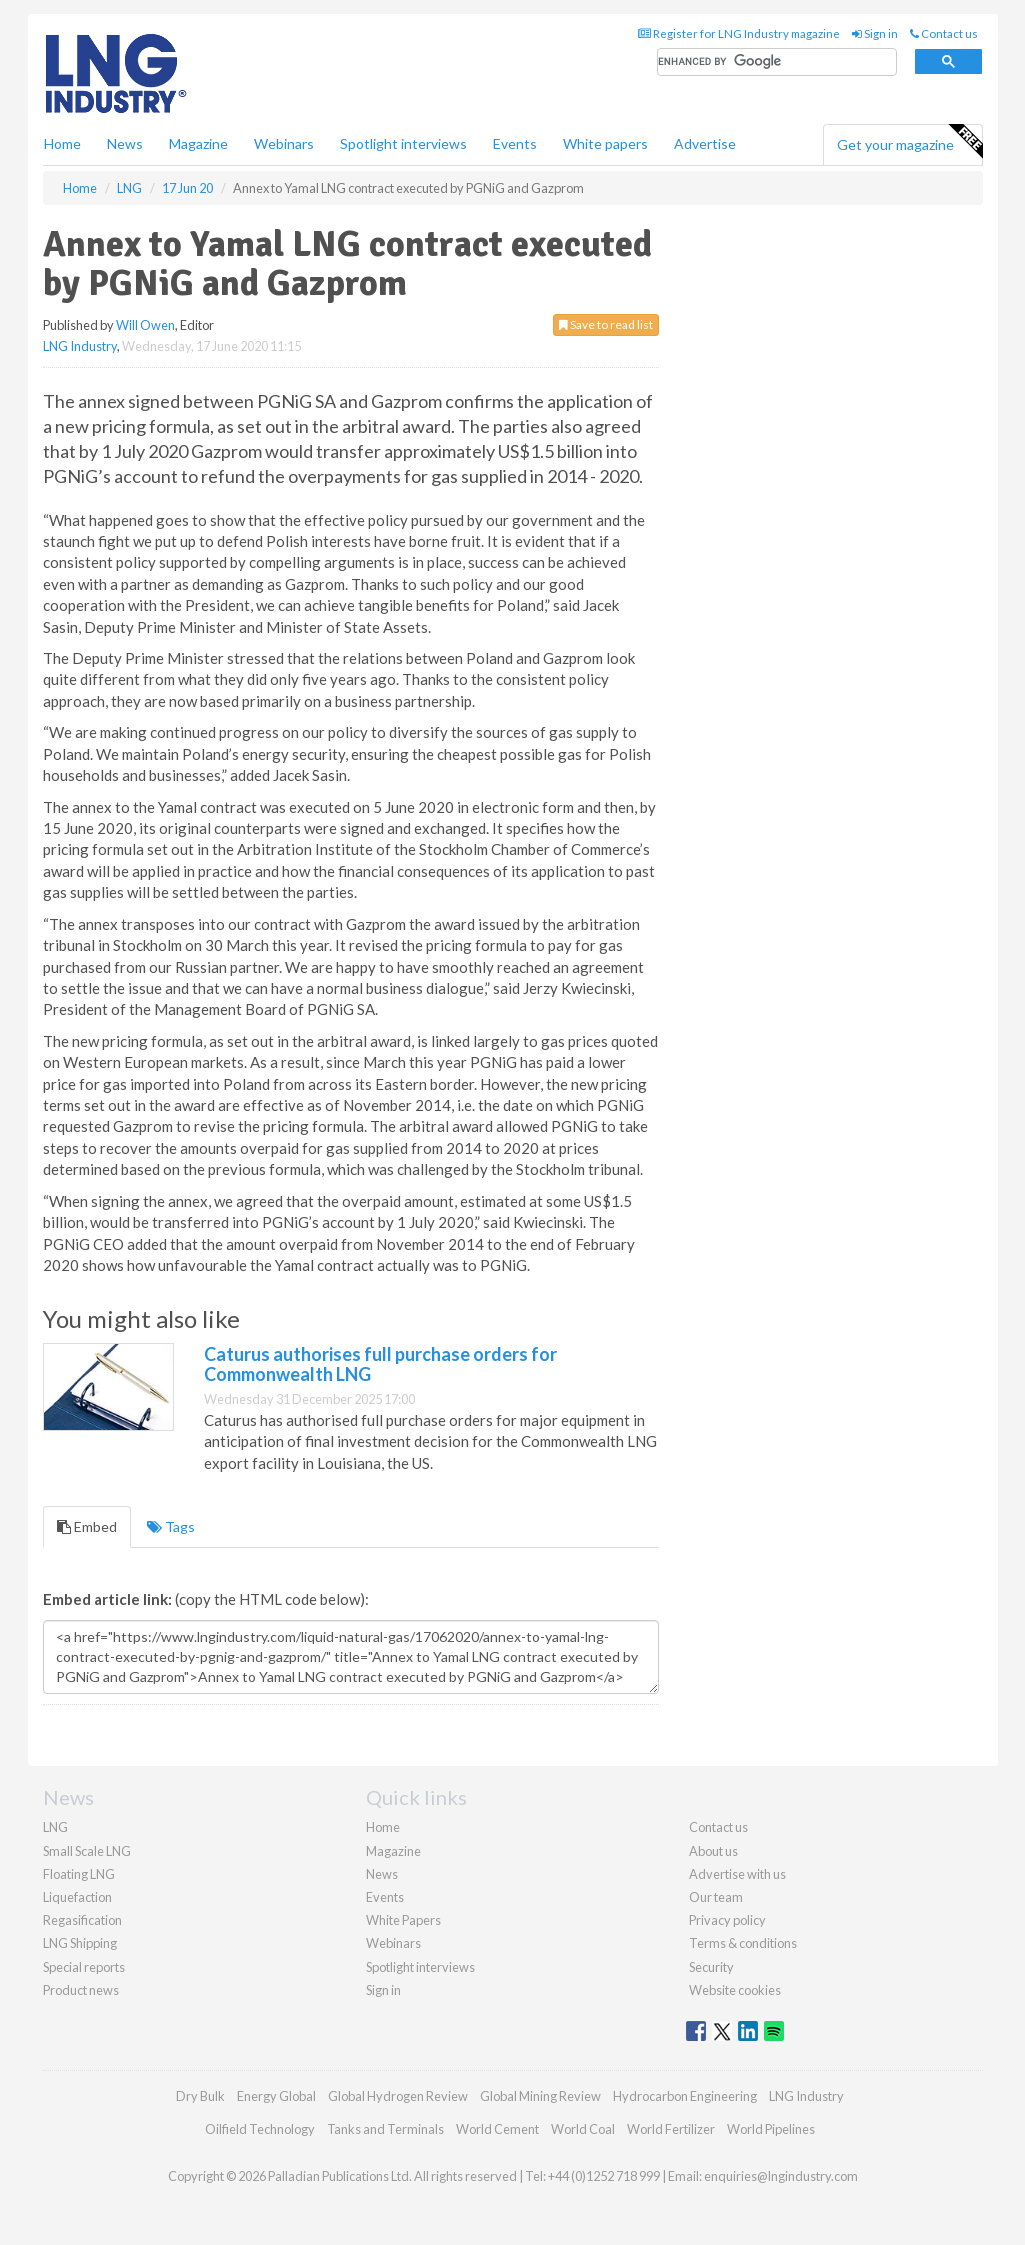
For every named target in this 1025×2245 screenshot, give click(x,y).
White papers (605, 143)
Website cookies (735, 1990)
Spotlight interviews (403, 143)
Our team (716, 1897)
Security (711, 1967)
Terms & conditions (743, 1943)
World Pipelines (771, 2129)
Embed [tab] (87, 1526)
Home (62, 143)
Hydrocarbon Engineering (685, 2096)
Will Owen (145, 325)
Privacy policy (727, 1920)
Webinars (284, 143)
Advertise (705, 143)
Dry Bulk (200, 2096)
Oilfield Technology (260, 2129)
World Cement (497, 2129)
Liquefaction (77, 1897)
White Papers (403, 1920)
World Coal (583, 2129)
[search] (777, 62)
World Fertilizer (671, 2129)
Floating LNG (79, 1874)
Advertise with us (737, 1874)
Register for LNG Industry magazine (739, 33)
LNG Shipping (80, 1943)
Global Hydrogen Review (398, 2096)
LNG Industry (80, 346)
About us (713, 1851)
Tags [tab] (171, 1526)
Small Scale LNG (87, 1851)
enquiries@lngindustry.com (781, 2176)
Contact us (944, 33)
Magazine (198, 143)
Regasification (82, 1920)
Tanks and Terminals (385, 2129)
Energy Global (276, 2096)
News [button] (125, 143)
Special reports (84, 1967)
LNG (55, 1827)
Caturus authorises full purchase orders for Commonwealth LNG (380, 1364)
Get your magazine (909, 142)
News (382, 1874)
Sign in (875, 33)
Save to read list (606, 324)
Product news (81, 1990)
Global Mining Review (540, 2096)
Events (515, 143)
